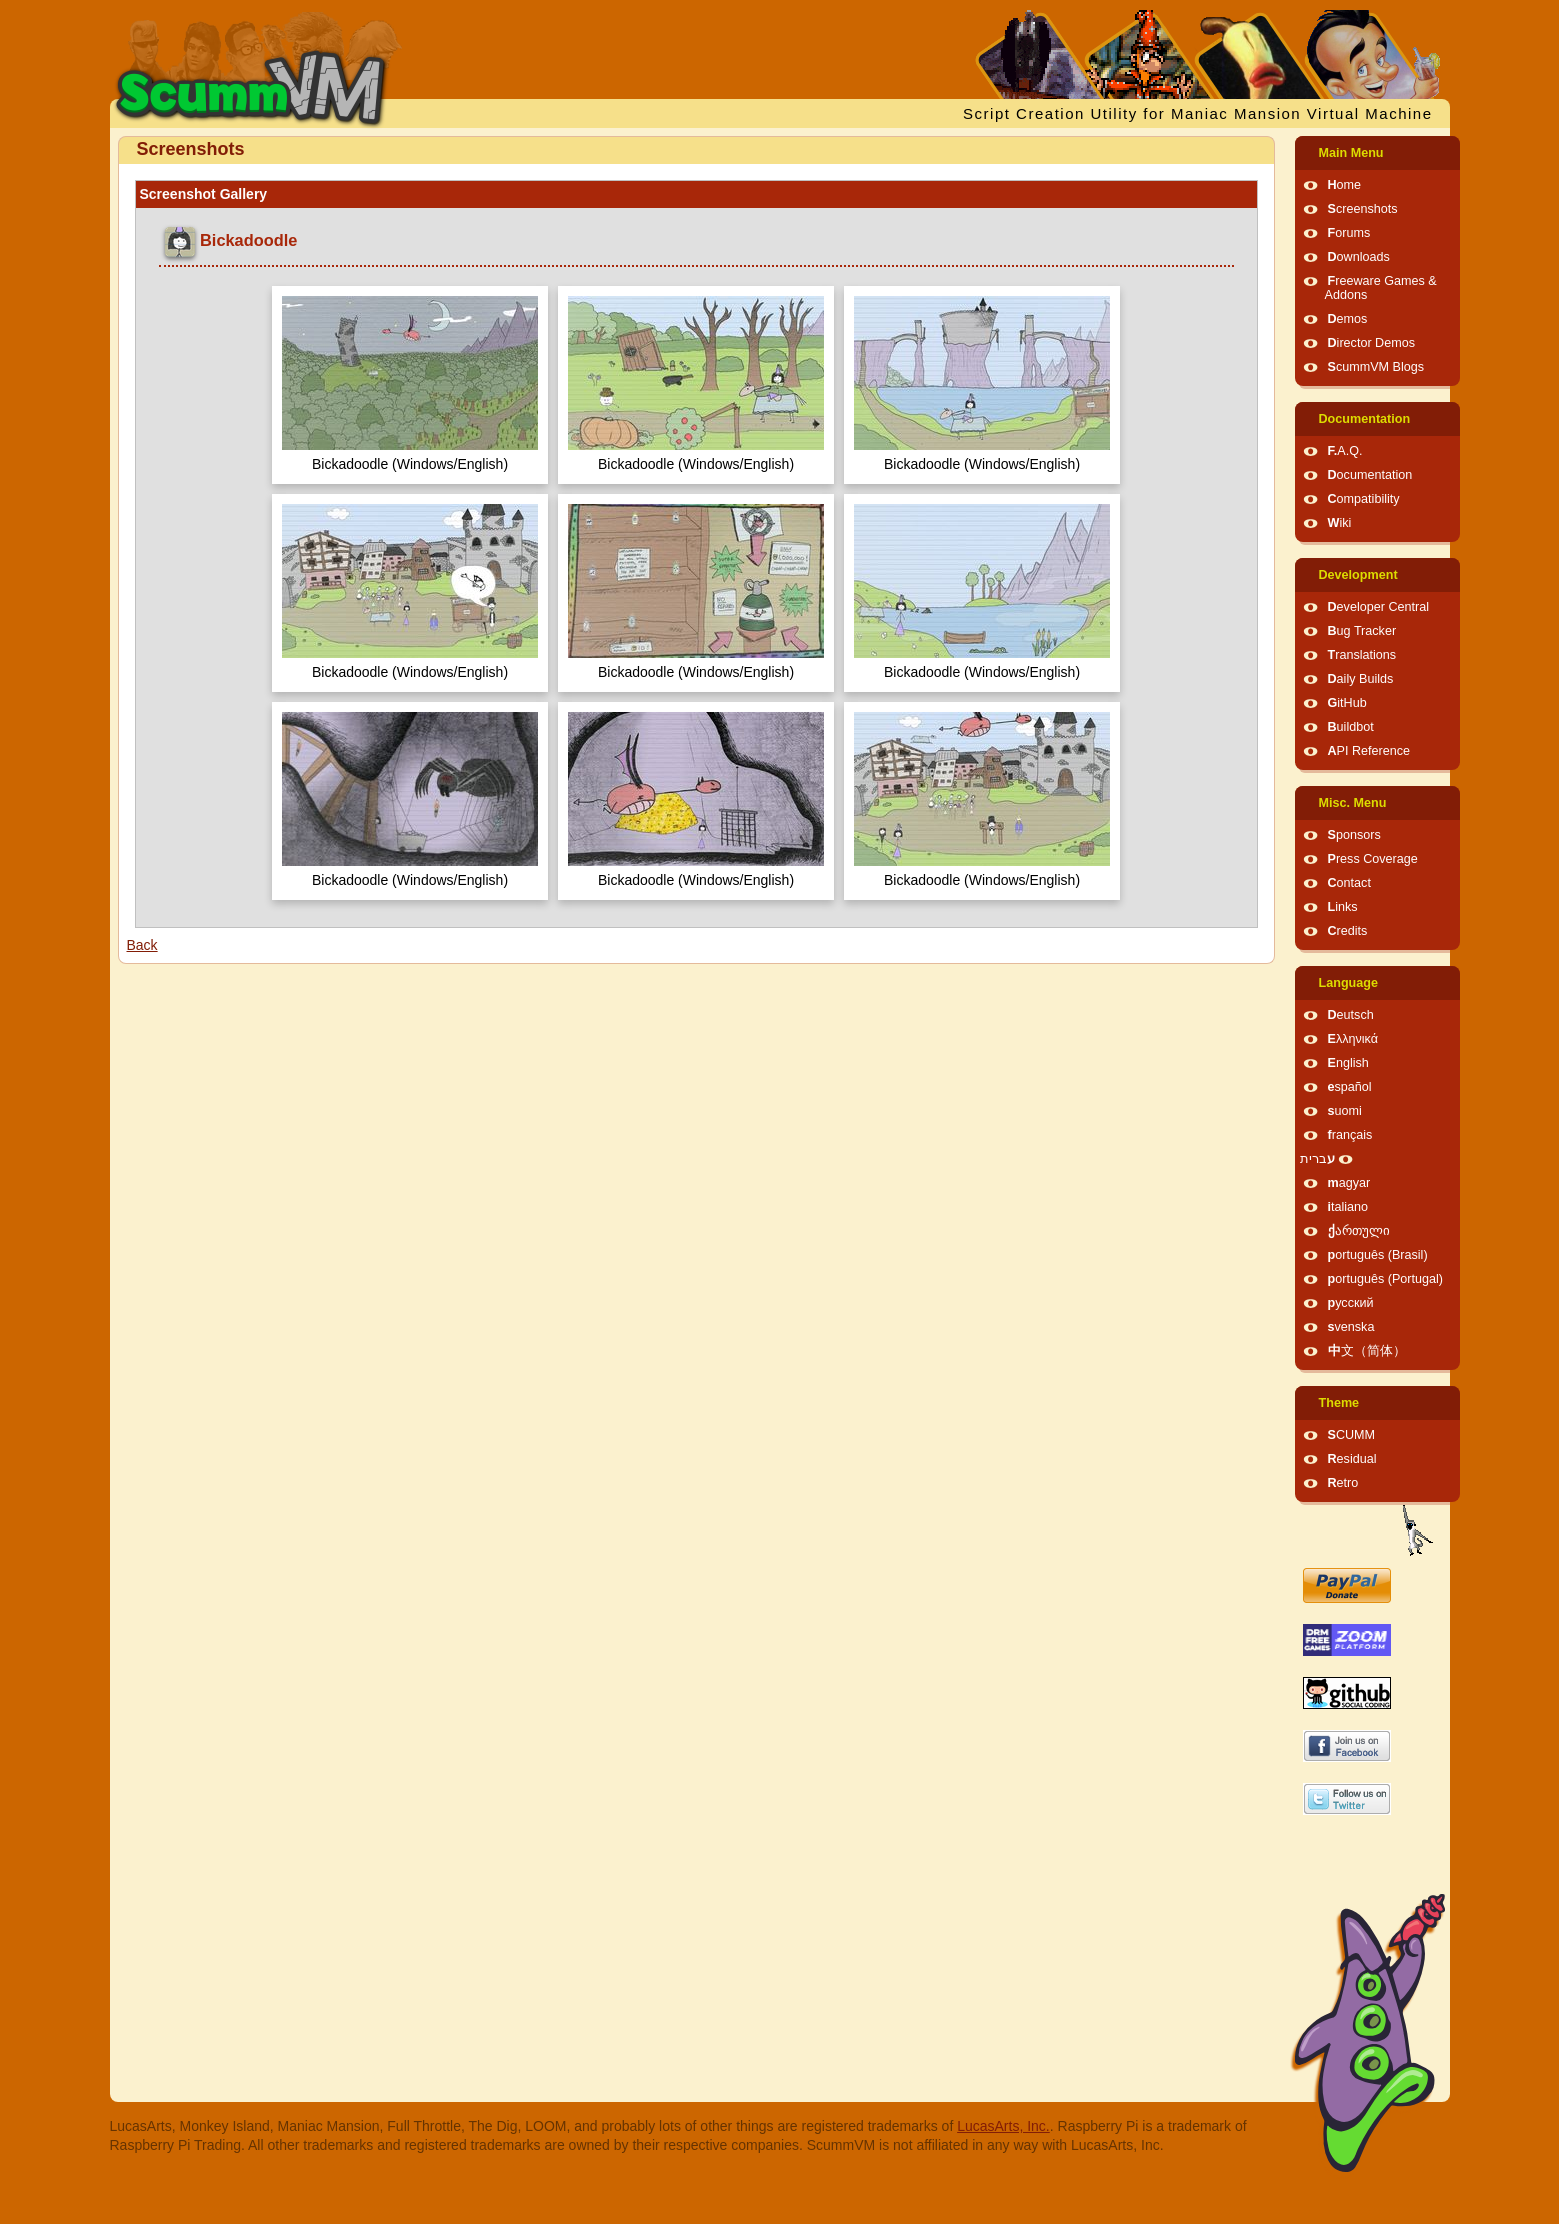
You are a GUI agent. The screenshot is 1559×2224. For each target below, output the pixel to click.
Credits (1348, 931)
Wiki (1340, 523)
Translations (1362, 655)
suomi (1345, 1111)
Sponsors (1354, 835)
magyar (1349, 1183)
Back (142, 945)
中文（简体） (1367, 1351)
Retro (1343, 1483)
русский (1351, 1303)
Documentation (1365, 419)
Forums (1349, 233)
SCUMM (1352, 1435)
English (1348, 1063)
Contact (1349, 883)
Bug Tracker (1362, 631)
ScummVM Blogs (1376, 367)
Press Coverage (1373, 859)
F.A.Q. (1345, 451)
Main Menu (1351, 153)
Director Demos (1372, 343)
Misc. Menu (1353, 803)
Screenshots (1363, 209)
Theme (1339, 1403)
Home (1345, 185)
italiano (1348, 1207)
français (1350, 1135)
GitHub (1347, 703)
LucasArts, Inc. (1003, 2126)
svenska (1351, 1327)
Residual (1352, 1459)
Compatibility (1364, 499)
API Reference (1369, 751)
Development (1358, 575)
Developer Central (1379, 607)
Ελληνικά (1353, 1039)
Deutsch (1351, 1015)
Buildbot (1351, 727)
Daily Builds (1361, 679)
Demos (1348, 319)
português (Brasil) (1378, 1255)
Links (1343, 907)
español (1350, 1087)
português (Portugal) (1386, 1279)
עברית (1317, 1159)
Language (1348, 983)
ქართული (1359, 1231)
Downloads (1359, 257)
